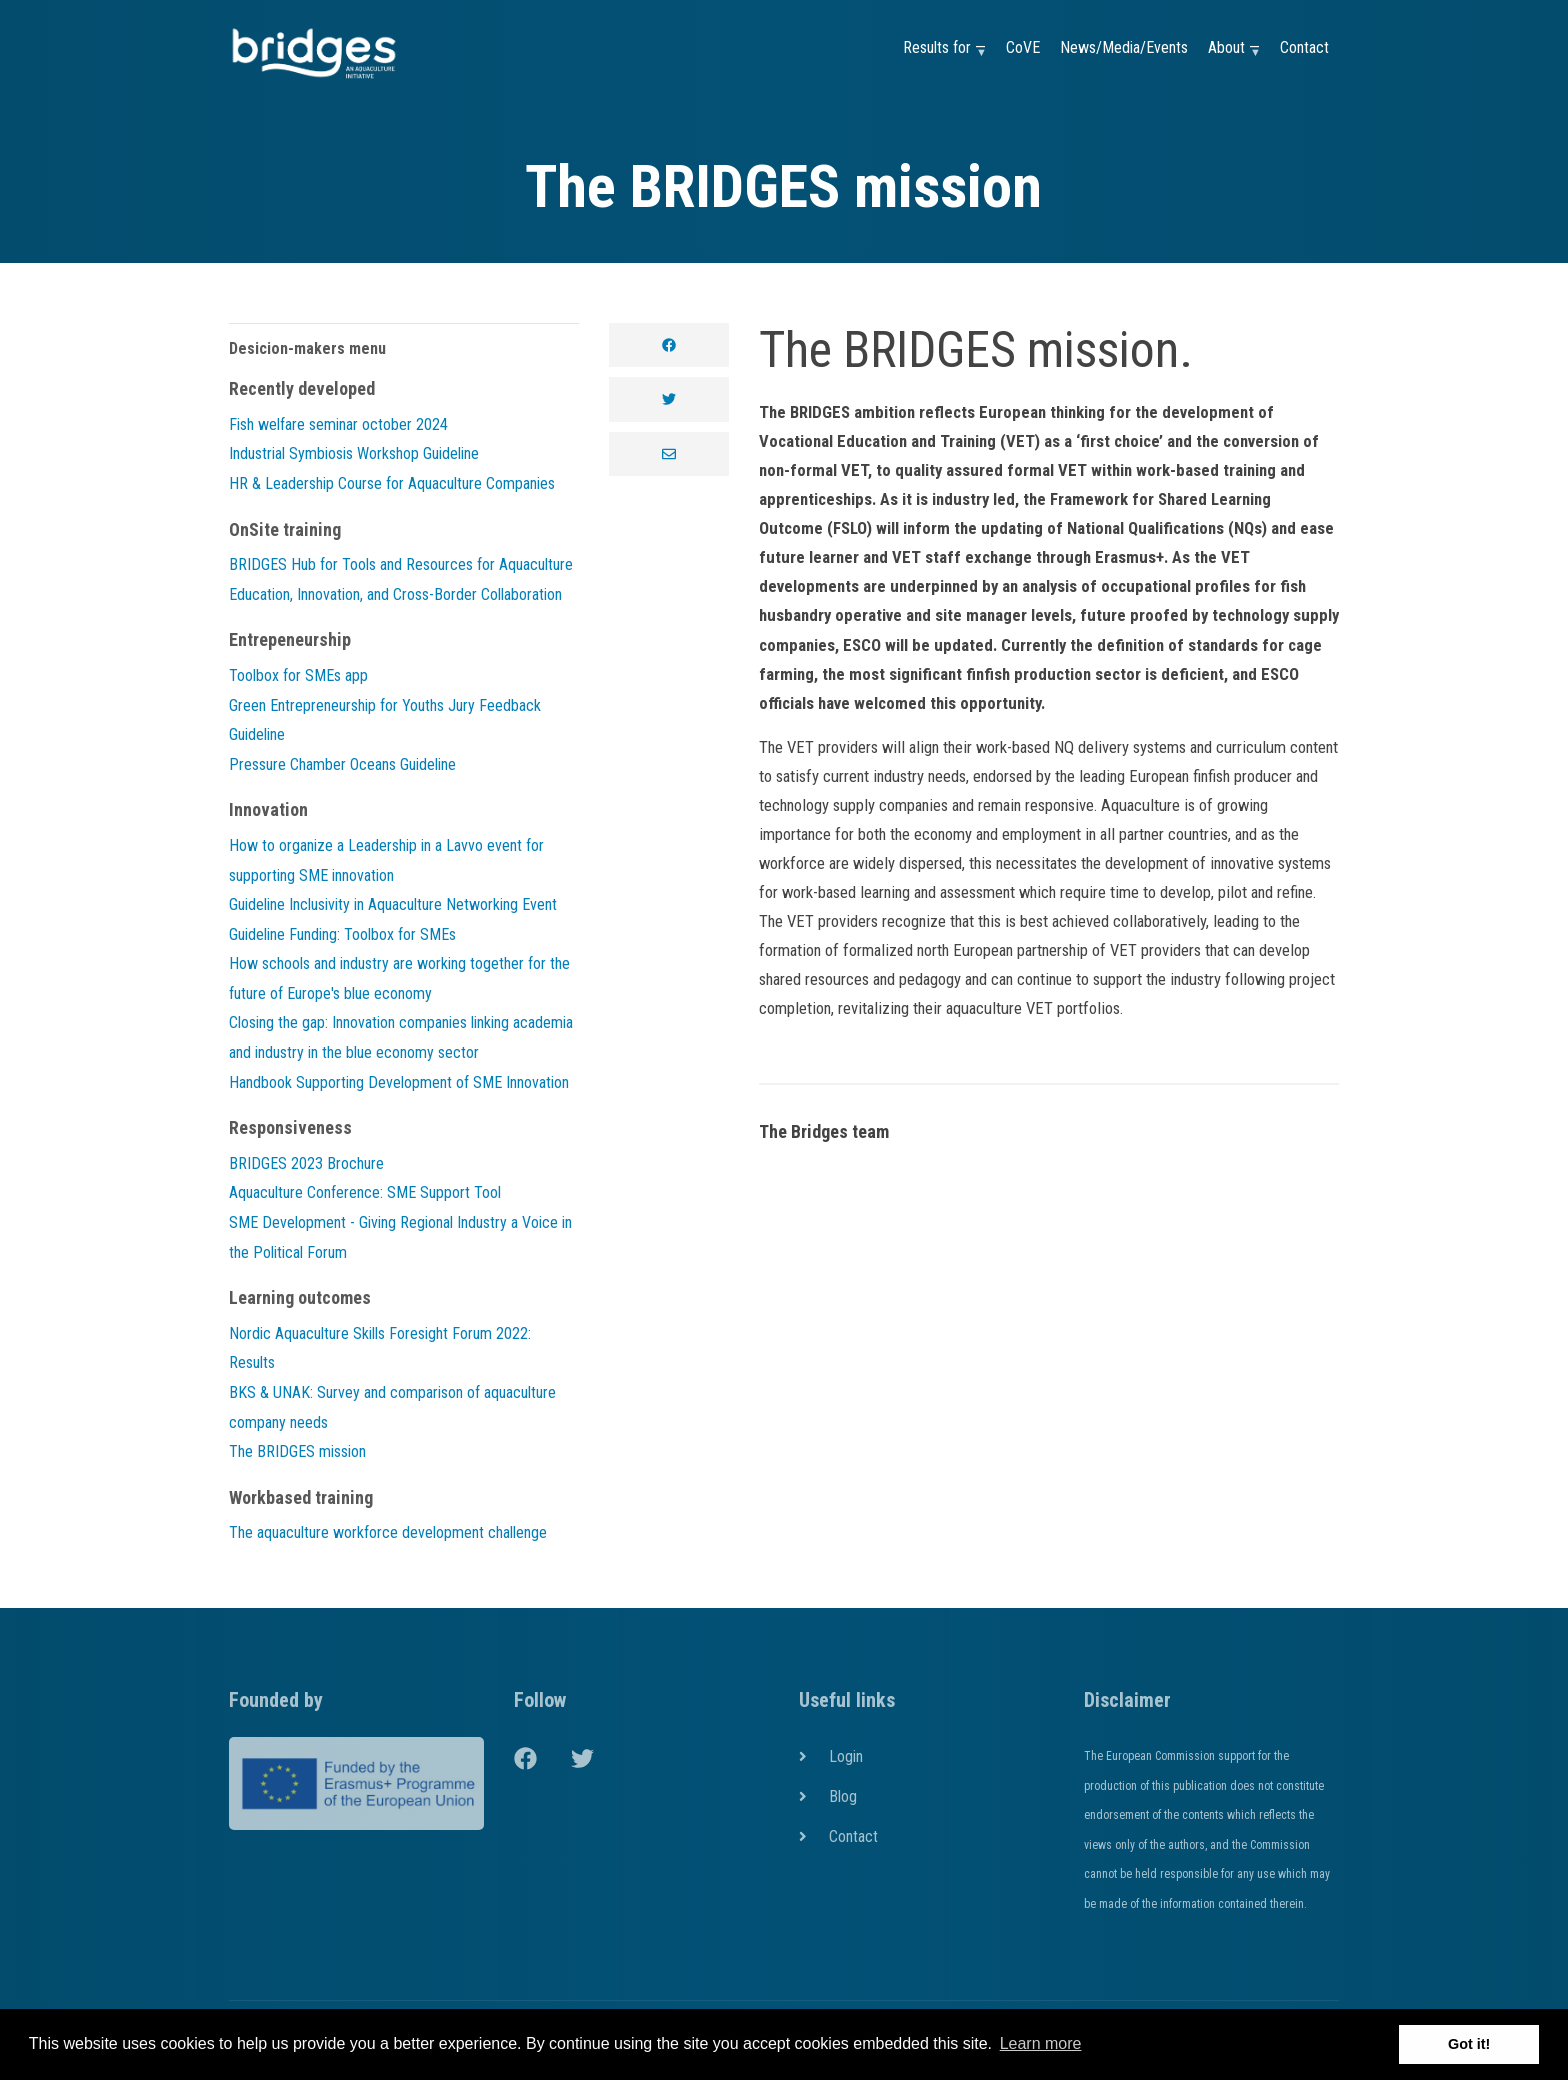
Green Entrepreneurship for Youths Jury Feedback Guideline (385, 720)
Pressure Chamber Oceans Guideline (342, 764)
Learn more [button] (1041, 2043)
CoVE (1023, 47)
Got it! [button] (1469, 2044)
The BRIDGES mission (297, 1451)
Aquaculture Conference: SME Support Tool (365, 1192)
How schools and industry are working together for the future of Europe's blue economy (399, 978)
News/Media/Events (1124, 47)
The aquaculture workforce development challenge (388, 1532)
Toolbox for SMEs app (298, 675)
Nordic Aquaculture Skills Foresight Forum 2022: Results (380, 1348)
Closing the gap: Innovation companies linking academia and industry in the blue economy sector (401, 1037)
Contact (1304, 47)
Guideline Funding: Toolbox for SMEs (342, 934)
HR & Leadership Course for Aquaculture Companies (392, 483)
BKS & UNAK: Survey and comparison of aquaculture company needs (392, 1407)
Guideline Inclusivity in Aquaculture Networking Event (393, 904)
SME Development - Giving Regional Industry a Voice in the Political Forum (400, 1237)
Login (846, 1756)
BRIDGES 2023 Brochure (306, 1163)
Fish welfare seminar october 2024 (338, 424)
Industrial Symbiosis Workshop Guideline (354, 453)
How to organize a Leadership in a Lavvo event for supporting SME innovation (386, 860)
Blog (843, 1796)
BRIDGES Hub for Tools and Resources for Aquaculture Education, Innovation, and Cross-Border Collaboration (401, 579)
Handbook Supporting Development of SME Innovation (399, 1082)
